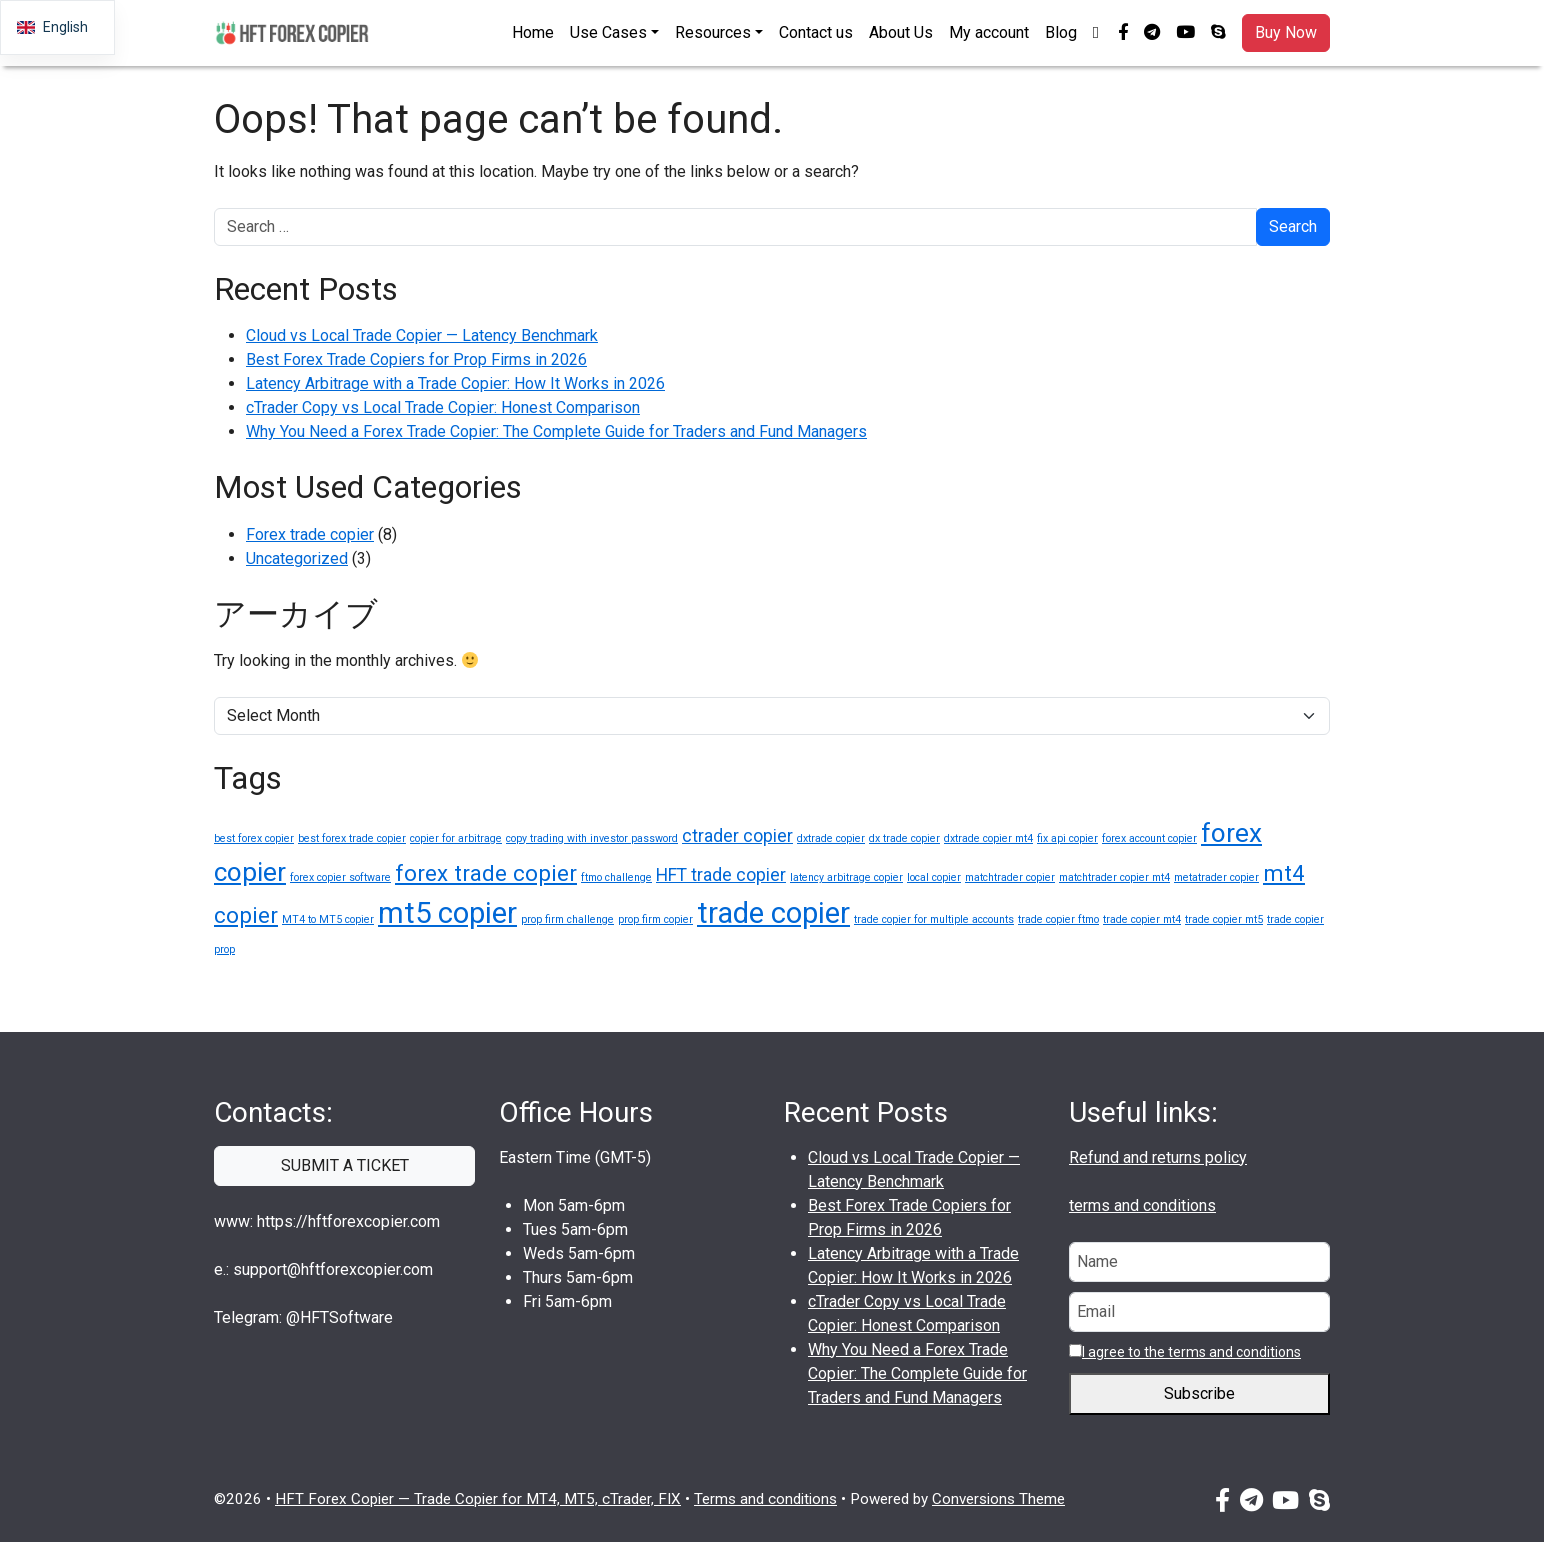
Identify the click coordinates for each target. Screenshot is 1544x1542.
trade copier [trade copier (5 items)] (773, 913)
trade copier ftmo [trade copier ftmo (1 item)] (1058, 919)
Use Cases (608, 32)
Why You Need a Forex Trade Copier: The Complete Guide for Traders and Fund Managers (556, 431)
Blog (1061, 32)
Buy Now (1286, 32)
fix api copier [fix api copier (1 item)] (1067, 838)
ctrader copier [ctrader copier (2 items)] (737, 836)
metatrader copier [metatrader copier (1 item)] (1216, 877)
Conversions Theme (998, 1499)
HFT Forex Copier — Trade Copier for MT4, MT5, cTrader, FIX (478, 1499)
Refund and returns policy (1158, 1157)
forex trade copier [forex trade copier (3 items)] (486, 873)
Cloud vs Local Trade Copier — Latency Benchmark (422, 335)
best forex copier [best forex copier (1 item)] (254, 838)
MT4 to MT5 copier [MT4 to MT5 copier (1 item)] (328, 919)
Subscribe (1199, 1394)
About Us (901, 32)
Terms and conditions (765, 1499)
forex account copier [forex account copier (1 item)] (1149, 838)
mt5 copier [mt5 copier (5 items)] (447, 913)
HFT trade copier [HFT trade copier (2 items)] (721, 875)
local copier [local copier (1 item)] (934, 877)
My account (989, 32)
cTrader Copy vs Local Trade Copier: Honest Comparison (443, 407)
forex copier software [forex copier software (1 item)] (340, 877)
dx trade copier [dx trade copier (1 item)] (904, 838)
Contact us (816, 32)
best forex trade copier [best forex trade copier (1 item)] (352, 838)
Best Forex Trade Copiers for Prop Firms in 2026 (416, 359)
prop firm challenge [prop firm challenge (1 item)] (567, 919)
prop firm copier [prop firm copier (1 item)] (655, 919)
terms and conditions (1142, 1205)
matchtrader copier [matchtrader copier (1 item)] (1010, 877)
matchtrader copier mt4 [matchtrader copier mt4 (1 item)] (1114, 877)
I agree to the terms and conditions (1191, 1352)
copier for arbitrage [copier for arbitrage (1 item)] (456, 838)
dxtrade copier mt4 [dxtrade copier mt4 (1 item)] (988, 838)
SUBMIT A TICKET (345, 1165)
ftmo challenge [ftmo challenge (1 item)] (616, 877)
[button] (1097, 33)
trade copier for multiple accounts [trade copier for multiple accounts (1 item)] (934, 919)
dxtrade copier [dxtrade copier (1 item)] (831, 838)
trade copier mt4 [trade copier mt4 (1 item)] (1142, 919)
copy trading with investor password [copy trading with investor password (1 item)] (592, 838)
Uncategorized (297, 558)
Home (533, 32)
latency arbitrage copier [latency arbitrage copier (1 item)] (846, 877)
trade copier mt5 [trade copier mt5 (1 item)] (1224, 919)
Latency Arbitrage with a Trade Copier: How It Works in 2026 (455, 383)
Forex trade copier (310, 534)
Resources (713, 32)
